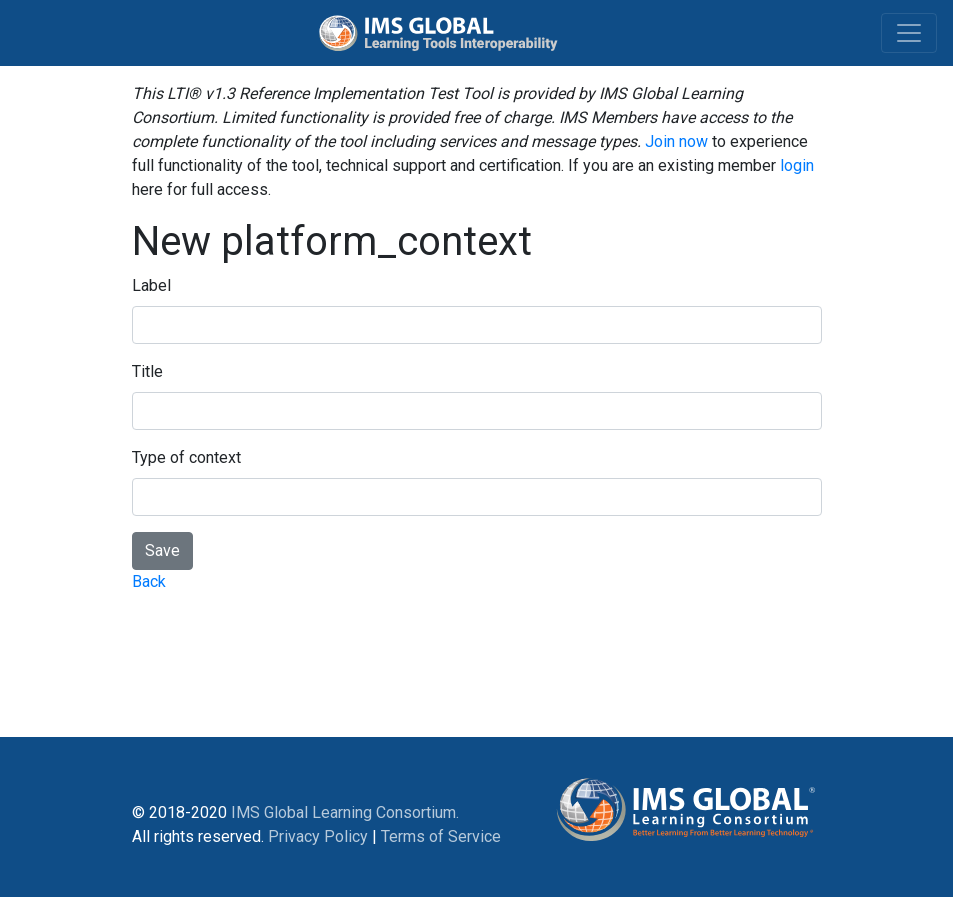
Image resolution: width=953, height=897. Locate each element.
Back (149, 581)
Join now (676, 141)
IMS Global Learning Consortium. (345, 812)
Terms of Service (441, 836)
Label (151, 285)
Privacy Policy (318, 836)
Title (147, 371)
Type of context (186, 457)
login (797, 165)
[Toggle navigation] (909, 33)
